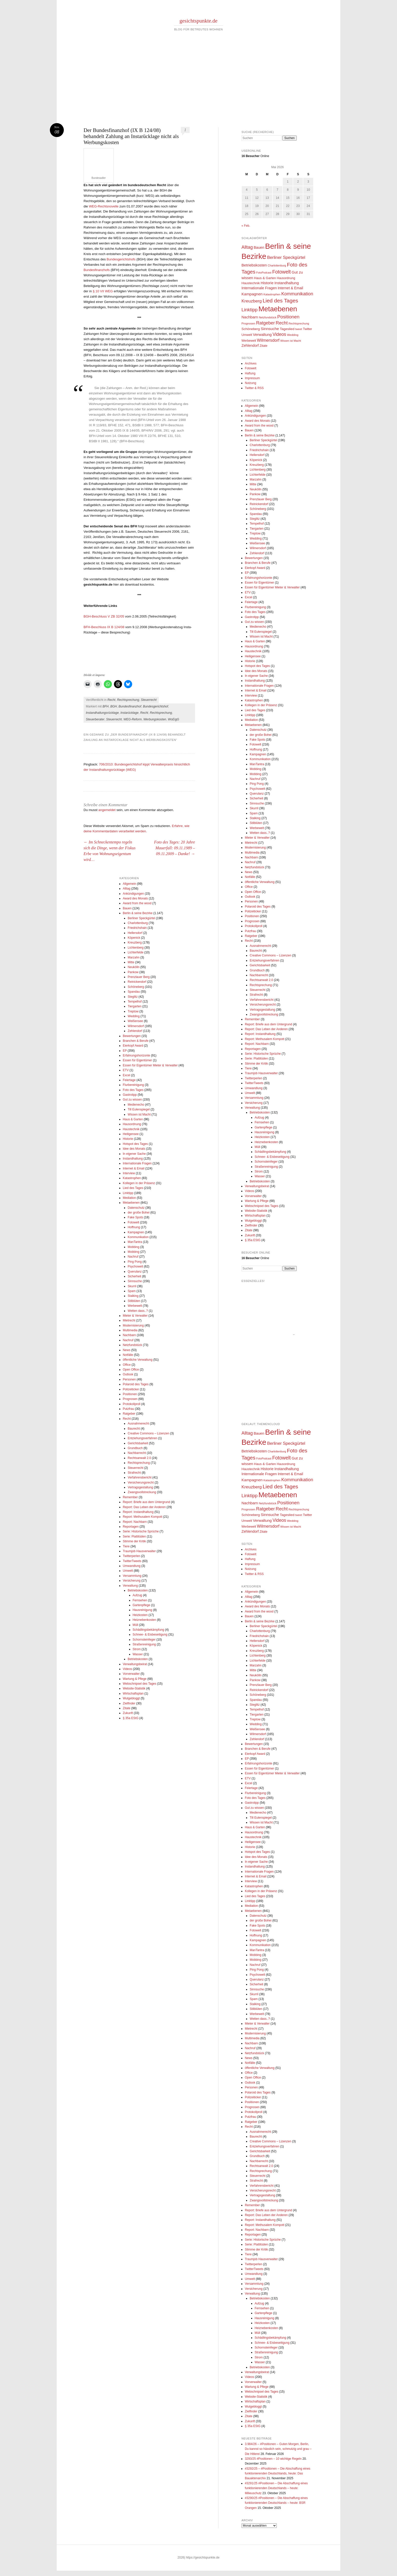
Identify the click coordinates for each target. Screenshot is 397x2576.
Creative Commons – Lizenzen (270, 955)
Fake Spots (257, 739)
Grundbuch (257, 970)
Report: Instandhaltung (260, 1034)
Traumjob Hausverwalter (261, 1073)
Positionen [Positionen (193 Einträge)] (288, 316)
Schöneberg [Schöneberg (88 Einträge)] (251, 329)
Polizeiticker (253, 911)
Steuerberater (95, 719)
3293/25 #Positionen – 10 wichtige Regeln (273, 2458)
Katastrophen (254, 700)
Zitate (248, 1230)
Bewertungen (254, 558)
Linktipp (250, 715)
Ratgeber (251, 936)
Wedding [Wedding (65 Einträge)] (292, 334)
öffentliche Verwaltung (259, 882)
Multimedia (252, 852)
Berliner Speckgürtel (263, 440)
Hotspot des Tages (257, 666)
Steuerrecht (148, 700)
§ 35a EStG (253, 1240)
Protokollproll (253, 926)
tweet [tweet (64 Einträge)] (298, 329)
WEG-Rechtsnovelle (103, 206)
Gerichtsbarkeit (260, 965)
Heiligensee (253, 656)
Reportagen (253, 1049)
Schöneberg (258, 509)
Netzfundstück (254, 867)
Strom (259, 1171)
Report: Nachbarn (257, 1044)
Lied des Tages (255, 710)
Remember (252, 1019)
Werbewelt (257, 828)
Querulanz (257, 793)
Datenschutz (258, 730)
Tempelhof (257, 523)
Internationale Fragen (259, 685)
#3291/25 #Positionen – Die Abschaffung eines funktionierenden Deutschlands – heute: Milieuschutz (276, 2488)
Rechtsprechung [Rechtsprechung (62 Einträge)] (299, 323)
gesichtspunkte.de (198, 21)
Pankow (255, 494)
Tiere (248, 1068)
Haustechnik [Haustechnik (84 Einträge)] (251, 283)
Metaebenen (253, 725)
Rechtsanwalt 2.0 (261, 980)
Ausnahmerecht (260, 946)
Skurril (254, 808)
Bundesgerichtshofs (121, 259)
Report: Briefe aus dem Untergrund (268, 1024)
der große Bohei (260, 735)
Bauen (249, 430)
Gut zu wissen (254, 622)
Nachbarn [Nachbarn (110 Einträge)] (250, 317)
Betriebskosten (260, 1112)
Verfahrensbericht (261, 1000)
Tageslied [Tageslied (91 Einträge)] (287, 329)
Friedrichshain (259, 450)
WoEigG (173, 719)
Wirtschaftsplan (255, 1215)
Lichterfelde (257, 474)
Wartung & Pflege (257, 1201)
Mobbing (255, 769)
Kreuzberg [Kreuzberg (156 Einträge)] (252, 300)
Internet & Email (255, 690)
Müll (257, 1147)
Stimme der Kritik (256, 1063)
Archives (250, 363)
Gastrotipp (252, 617)
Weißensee (257, 543)
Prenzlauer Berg (261, 499)
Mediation (251, 720)
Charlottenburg (260, 445)
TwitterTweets (254, 1083)
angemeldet (107, 810)
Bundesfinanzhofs (97, 270)
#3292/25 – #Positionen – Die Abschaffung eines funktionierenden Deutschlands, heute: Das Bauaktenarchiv (277, 2473)
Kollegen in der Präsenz (261, 705)
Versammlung (254, 1098)
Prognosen (252, 921)
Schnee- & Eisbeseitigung (272, 1157)
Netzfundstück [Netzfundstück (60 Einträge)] (267, 317)
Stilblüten (256, 823)
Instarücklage (129, 713)
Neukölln (256, 489)
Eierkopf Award (255, 568)
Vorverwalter (253, 1196)
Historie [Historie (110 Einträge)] (267, 283)
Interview (251, 695)
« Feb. (246, 225)
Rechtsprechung (128, 700)
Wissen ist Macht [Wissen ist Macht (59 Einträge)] (290, 340)
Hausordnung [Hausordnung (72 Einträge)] (286, 278)
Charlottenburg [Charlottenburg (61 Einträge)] (277, 265)
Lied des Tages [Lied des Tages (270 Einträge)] (280, 300)
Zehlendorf (257, 553)
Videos (249, 1191)
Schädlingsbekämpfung (270, 1152)
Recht (111, 700)
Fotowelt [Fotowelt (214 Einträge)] (281, 272)
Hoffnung (256, 749)
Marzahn (256, 479)
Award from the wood (259, 425)
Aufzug (259, 1117)
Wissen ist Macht (261, 636)
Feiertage (251, 602)
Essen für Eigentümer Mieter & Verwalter (272, 587)
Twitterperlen (253, 1078)
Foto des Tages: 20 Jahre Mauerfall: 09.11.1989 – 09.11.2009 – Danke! (174, 848)
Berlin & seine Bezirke (259, 435)
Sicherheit (256, 798)
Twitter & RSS (254, 388)
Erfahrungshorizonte (258, 578)
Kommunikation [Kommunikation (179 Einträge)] (297, 293)
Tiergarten (256, 528)
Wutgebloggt (253, 1220)
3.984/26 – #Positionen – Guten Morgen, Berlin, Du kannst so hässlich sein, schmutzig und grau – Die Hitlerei (278, 2449)
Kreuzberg (257, 465)
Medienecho (258, 626)
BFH (106, 706)
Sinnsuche (257, 803)
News (248, 872)
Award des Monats (257, 420)
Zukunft (250, 1235)
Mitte (253, 484)
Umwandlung (254, 1088)
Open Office (253, 892)
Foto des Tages (255, 612)
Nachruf (255, 779)
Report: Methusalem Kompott (264, 1039)
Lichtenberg (258, 469)
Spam (253, 813)
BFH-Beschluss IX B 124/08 (104, 627)
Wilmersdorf (258, 548)
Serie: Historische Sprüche (263, 1053)
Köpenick (256, 460)
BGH (113, 706)
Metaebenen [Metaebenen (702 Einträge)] (278, 309)
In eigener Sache (256, 676)
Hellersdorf (257, 455)
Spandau (256, 514)
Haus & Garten (255, 641)
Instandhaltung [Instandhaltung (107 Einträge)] (286, 283)
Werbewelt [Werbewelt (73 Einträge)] (249, 340)
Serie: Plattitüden (256, 1058)
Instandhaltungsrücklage (102, 713)
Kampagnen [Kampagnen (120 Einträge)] (252, 294)
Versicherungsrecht (263, 1004)
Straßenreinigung (266, 1166)
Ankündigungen (255, 415)
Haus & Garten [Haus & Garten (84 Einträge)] (265, 278)
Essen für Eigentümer (259, 582)
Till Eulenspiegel (261, 631)
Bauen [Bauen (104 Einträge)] (259, 247)
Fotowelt (250, 368)
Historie (250, 661)
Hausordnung (254, 646)
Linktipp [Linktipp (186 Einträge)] (250, 309)
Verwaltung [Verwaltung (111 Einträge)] (262, 334)
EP (247, 572)
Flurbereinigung (255, 607)
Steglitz (255, 519)
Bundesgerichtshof (155, 706)
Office (249, 887)
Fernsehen (262, 1122)
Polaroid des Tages (258, 906)
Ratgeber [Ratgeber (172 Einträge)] (265, 322)
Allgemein (251, 406)
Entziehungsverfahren (264, 960)
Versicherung (254, 1103)
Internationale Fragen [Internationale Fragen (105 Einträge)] (259, 288)
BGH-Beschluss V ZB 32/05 (104, 616)
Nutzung (250, 383)
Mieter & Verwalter (257, 837)
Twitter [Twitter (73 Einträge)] (307, 329)
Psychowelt (257, 789)
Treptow (255, 533)
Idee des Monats (256, 671)
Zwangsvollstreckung (264, 1014)
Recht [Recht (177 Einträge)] (282, 322)
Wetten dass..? (260, 833)
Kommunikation (260, 759)
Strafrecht (256, 994)
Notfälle (250, 877)
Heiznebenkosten (266, 1142)
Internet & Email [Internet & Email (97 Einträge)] (290, 288)
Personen (251, 901)
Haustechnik (253, 651)
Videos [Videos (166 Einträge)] (279, 334)
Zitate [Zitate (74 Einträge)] (263, 346)
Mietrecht (251, 842)
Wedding (256, 538)
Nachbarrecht (259, 975)
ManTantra (257, 764)
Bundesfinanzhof (129, 706)
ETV (248, 592)
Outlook (250, 896)
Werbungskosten (154, 719)
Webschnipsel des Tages (261, 1206)
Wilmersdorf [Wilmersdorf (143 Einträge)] (268, 340)
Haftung (250, 373)
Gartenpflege (263, 1127)
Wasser (260, 1176)
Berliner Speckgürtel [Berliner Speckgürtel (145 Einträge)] (286, 257)
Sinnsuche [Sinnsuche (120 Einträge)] (270, 328)
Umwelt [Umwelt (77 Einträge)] (247, 335)
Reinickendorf (259, 504)
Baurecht (256, 950)
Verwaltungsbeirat (257, 1186)
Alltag (248, 411)
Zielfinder (251, 1225)
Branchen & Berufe (257, 563)
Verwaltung (252, 1107)
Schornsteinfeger (266, 1161)
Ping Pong (257, 783)
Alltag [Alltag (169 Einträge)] (247, 247)
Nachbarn (251, 857)
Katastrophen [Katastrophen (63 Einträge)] (272, 294)
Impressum (252, 378)
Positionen (252, 916)
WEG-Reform (133, 719)
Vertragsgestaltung (262, 1009)
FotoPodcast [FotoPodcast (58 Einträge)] (263, 272)
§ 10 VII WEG (103, 291)
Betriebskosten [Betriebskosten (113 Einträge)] (254, 265)
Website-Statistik (256, 1211)
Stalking (255, 818)
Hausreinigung (264, 1132)
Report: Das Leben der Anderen (266, 1029)
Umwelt (250, 1093)
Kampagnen (258, 754)
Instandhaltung (255, 680)
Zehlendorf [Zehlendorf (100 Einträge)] (250, 345)
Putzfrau (250, 931)
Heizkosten (262, 1137)
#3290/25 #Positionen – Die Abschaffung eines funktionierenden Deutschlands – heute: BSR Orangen (276, 2503)
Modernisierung (255, 847)
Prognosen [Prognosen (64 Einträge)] (248, 323)
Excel (248, 597)
